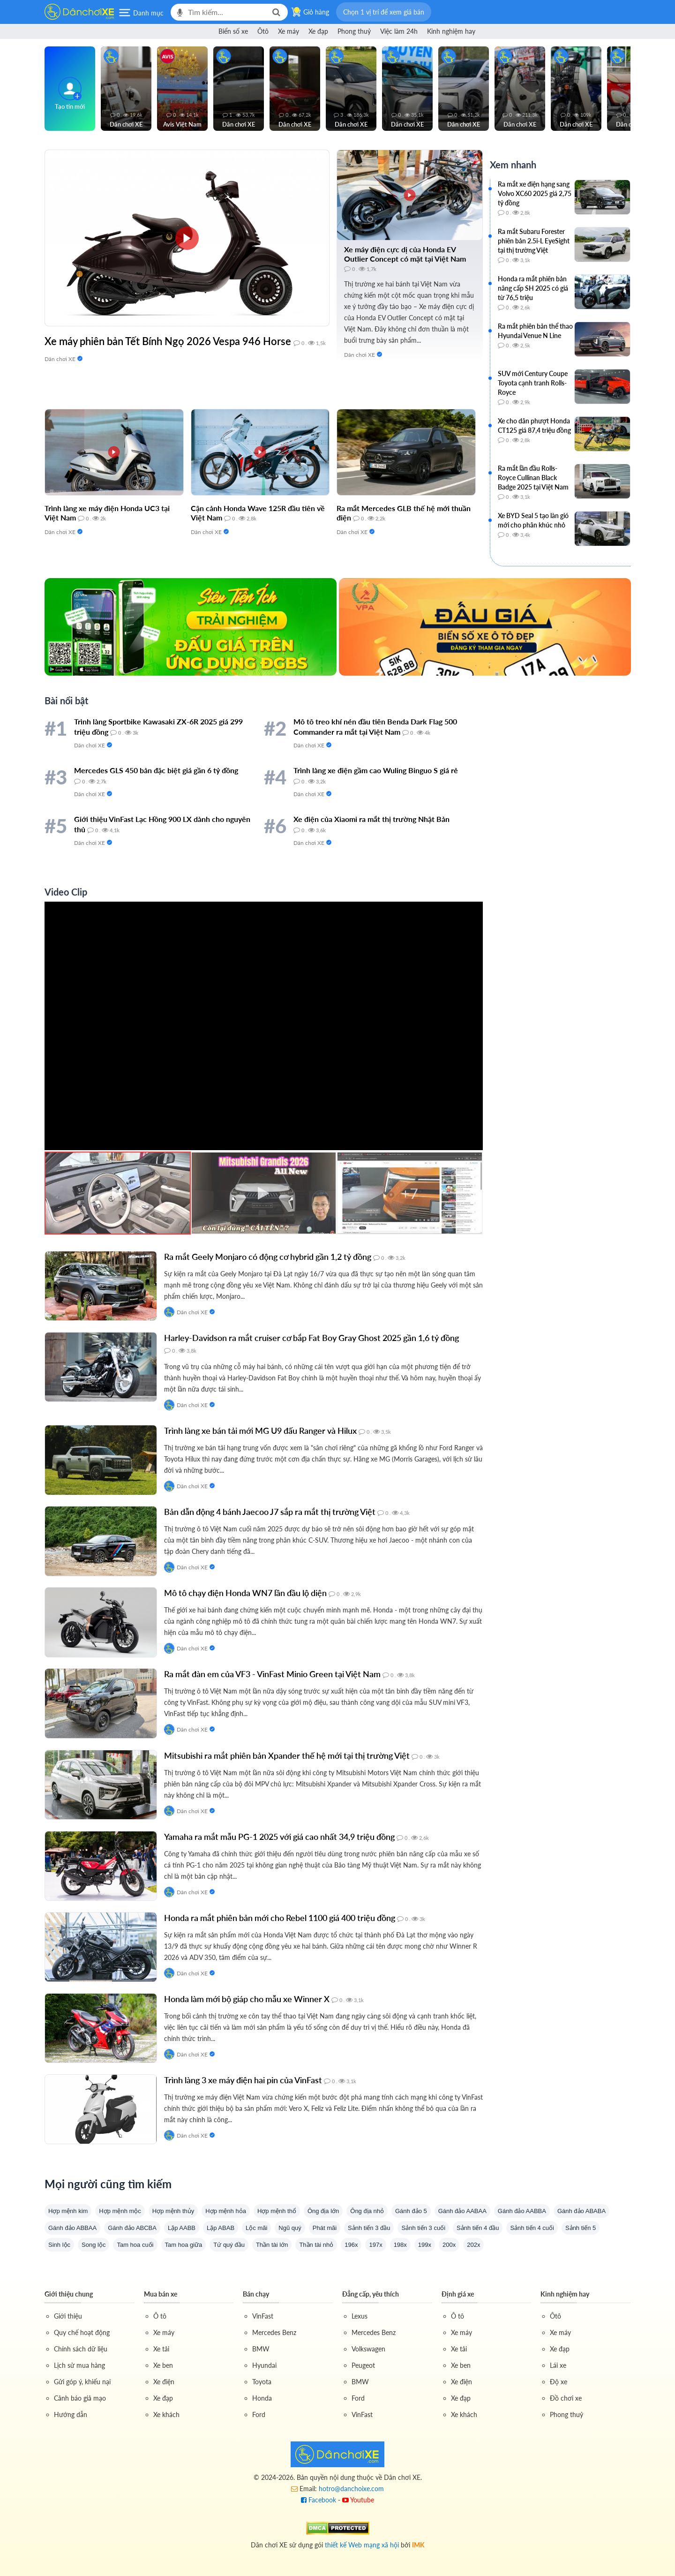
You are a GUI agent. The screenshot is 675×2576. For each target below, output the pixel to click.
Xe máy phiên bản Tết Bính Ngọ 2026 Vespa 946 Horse (168, 341)
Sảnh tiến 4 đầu (478, 2227)
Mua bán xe (160, 2294)
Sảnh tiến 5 (580, 2227)
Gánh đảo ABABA (581, 2210)
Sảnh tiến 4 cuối (532, 2227)
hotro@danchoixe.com (351, 2489)
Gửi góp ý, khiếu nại (82, 2382)
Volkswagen (368, 2349)
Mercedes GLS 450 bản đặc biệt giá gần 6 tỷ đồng (156, 770)
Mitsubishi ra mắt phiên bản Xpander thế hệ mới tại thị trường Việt (287, 1755)
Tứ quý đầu (229, 2244)
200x (449, 2244)
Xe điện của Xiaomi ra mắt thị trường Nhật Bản (371, 818)
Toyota (261, 2382)
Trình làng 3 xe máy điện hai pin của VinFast (243, 2080)
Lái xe (558, 2365)
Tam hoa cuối (135, 2244)
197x (375, 2244)
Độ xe (558, 2382)
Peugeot (363, 2365)
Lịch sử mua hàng (79, 2365)
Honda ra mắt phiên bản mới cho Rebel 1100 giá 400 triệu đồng (279, 1918)
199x (424, 2244)
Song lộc (93, 2244)
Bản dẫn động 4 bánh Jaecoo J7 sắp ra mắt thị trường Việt (269, 1511)
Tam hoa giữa (183, 2244)
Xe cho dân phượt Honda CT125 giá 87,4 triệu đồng (534, 425)
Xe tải (161, 2349)
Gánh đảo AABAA (462, 2210)
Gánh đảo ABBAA (72, 2227)
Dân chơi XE (60, 358)
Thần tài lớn (272, 2244)
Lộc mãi (256, 2227)
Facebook (318, 2500)
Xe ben (163, 2365)
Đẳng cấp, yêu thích (370, 2294)
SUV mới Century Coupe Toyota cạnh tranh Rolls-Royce (533, 382)
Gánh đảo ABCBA (132, 2227)
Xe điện (163, 2382)
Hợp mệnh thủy (173, 2210)
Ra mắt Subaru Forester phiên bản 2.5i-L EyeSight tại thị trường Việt (534, 240)
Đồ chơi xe (566, 2398)
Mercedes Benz (274, 2332)
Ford (258, 2414)
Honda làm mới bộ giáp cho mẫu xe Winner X (247, 1999)
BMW (261, 2349)
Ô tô (159, 2316)
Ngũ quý (289, 2227)
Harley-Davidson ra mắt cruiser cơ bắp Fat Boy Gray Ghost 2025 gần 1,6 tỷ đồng (311, 1338)
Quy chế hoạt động (82, 2332)
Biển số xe (233, 31)
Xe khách (166, 2414)
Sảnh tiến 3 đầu (369, 2227)
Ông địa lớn (323, 2210)
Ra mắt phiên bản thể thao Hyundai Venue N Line (535, 330)
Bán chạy (256, 2294)
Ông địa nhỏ (367, 2210)
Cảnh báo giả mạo (80, 2398)
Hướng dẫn (70, 2414)
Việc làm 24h (399, 31)
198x (400, 2244)
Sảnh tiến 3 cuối (423, 2227)
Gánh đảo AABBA (522, 2210)
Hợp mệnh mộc (120, 2210)
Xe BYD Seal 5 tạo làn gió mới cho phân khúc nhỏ (533, 520)
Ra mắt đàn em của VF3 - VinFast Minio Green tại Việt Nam (272, 1674)
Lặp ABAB (220, 2227)
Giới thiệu (68, 2316)
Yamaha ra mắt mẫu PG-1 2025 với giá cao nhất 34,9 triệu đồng (279, 1836)
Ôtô (263, 31)
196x (351, 2244)
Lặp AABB (181, 2227)
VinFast (262, 2316)
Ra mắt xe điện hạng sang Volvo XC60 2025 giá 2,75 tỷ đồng (534, 193)
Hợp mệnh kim (68, 2210)
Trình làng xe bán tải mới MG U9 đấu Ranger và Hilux (260, 1430)
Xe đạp (318, 31)
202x (473, 2244)
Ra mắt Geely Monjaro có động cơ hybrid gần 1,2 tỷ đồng (267, 1256)
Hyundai (264, 2365)
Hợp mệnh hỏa (225, 2210)
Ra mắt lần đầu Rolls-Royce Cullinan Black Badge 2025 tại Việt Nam (533, 477)
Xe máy (288, 31)
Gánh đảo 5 (411, 2210)
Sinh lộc (59, 2244)
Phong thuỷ (354, 31)
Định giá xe (458, 2294)
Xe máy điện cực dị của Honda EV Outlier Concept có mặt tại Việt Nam (405, 254)
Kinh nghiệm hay (451, 31)
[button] (383, 12)
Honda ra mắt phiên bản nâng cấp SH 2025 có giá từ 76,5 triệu (533, 288)
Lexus (360, 2316)
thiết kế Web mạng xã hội (362, 2543)
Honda (262, 2398)
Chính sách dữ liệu (80, 2349)
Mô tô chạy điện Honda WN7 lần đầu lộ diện (245, 1593)
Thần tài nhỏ (316, 2244)
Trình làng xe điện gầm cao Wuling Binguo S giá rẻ (375, 770)
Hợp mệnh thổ (276, 2210)
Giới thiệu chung (69, 2294)
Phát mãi (325, 2227)
